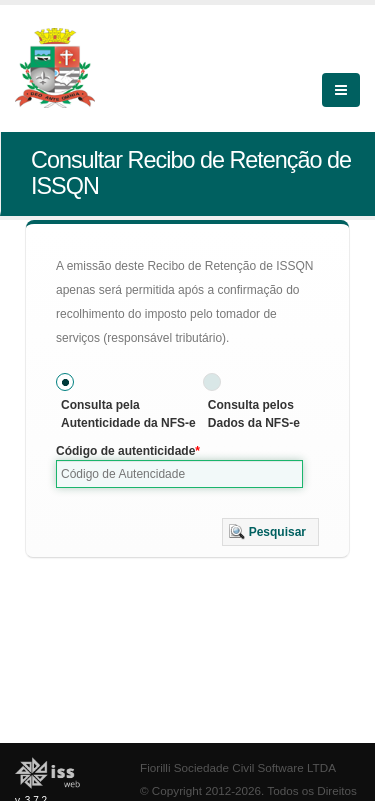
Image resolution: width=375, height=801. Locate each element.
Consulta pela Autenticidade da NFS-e (128, 414)
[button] (270, 532)
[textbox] (179, 474)
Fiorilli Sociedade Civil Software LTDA (238, 767)
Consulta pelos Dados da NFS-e (254, 414)
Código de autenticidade (125, 451)
